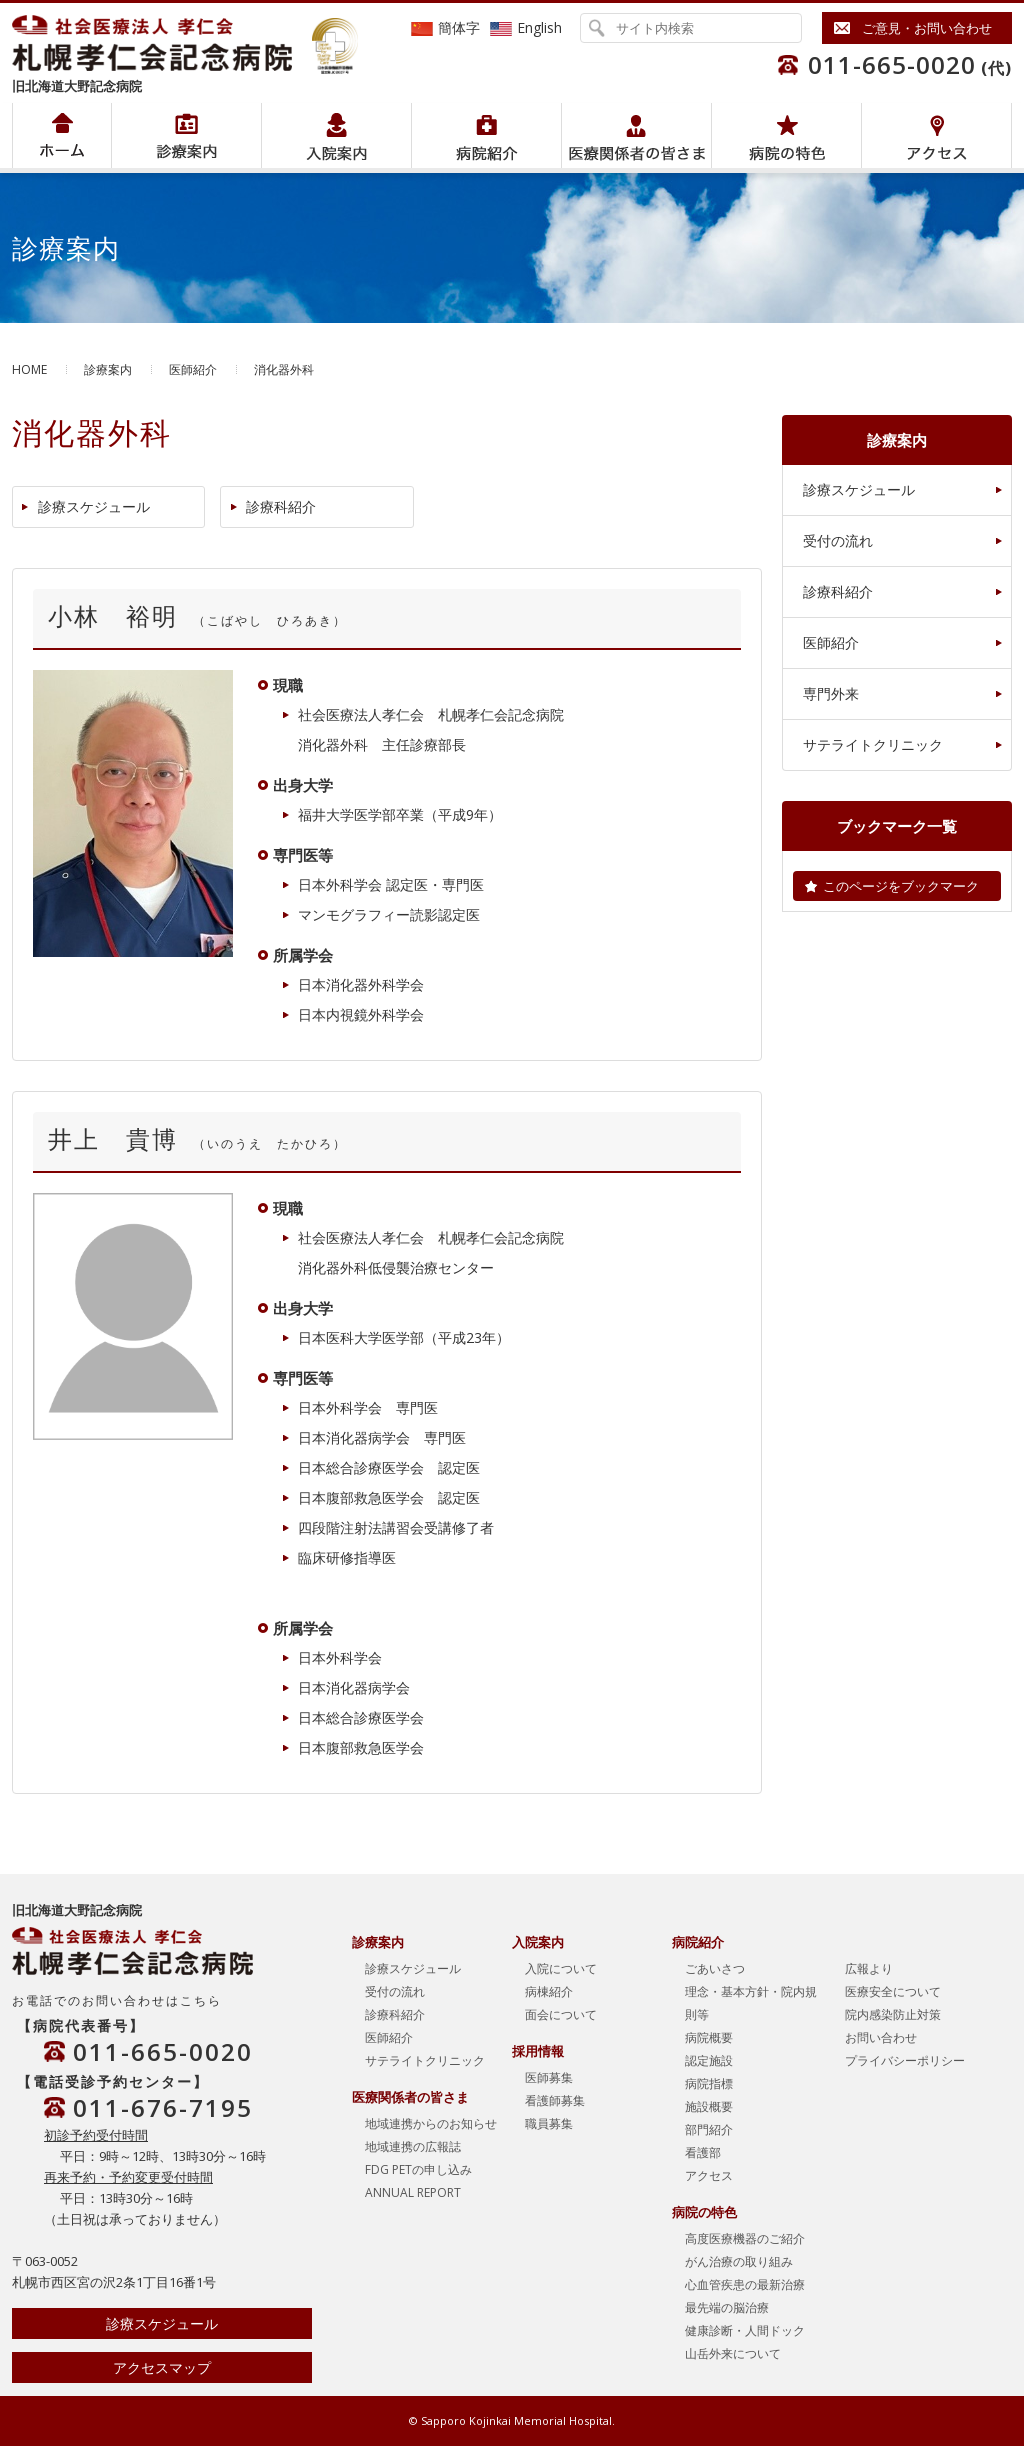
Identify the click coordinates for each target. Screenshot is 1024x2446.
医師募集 (549, 2077)
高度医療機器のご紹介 (745, 2238)
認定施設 (709, 2060)
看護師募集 (555, 2100)
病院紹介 (186, 135)
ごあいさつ (715, 1968)
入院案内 (336, 135)
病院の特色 (786, 135)
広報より (869, 1968)
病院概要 (709, 2037)
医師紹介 (193, 369)
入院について (561, 1968)
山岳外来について (733, 2353)
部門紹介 (709, 2129)
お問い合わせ (881, 2037)
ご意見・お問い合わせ (927, 28)
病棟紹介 (549, 1991)
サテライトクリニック (873, 744)
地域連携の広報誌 (413, 2146)
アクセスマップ (162, 2367)
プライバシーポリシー (905, 2060)
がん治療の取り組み (739, 2261)
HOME (29, 369)
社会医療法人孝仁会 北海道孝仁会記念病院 (162, 43)
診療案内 (108, 369)
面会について (561, 2014)
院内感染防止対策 (893, 2014)
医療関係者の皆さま (636, 135)
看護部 (703, 2152)
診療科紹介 (281, 506)
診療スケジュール (94, 506)
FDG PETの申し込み (418, 2169)
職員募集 (549, 2123)
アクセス (936, 135)
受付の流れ (838, 540)
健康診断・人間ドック (745, 2330)
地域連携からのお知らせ (431, 2123)
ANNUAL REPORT (413, 2192)
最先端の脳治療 (727, 2307)
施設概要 (709, 2106)
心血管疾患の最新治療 (745, 2284)
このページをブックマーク (901, 886)
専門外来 (831, 693)
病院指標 (709, 2083)
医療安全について (893, 1991)
